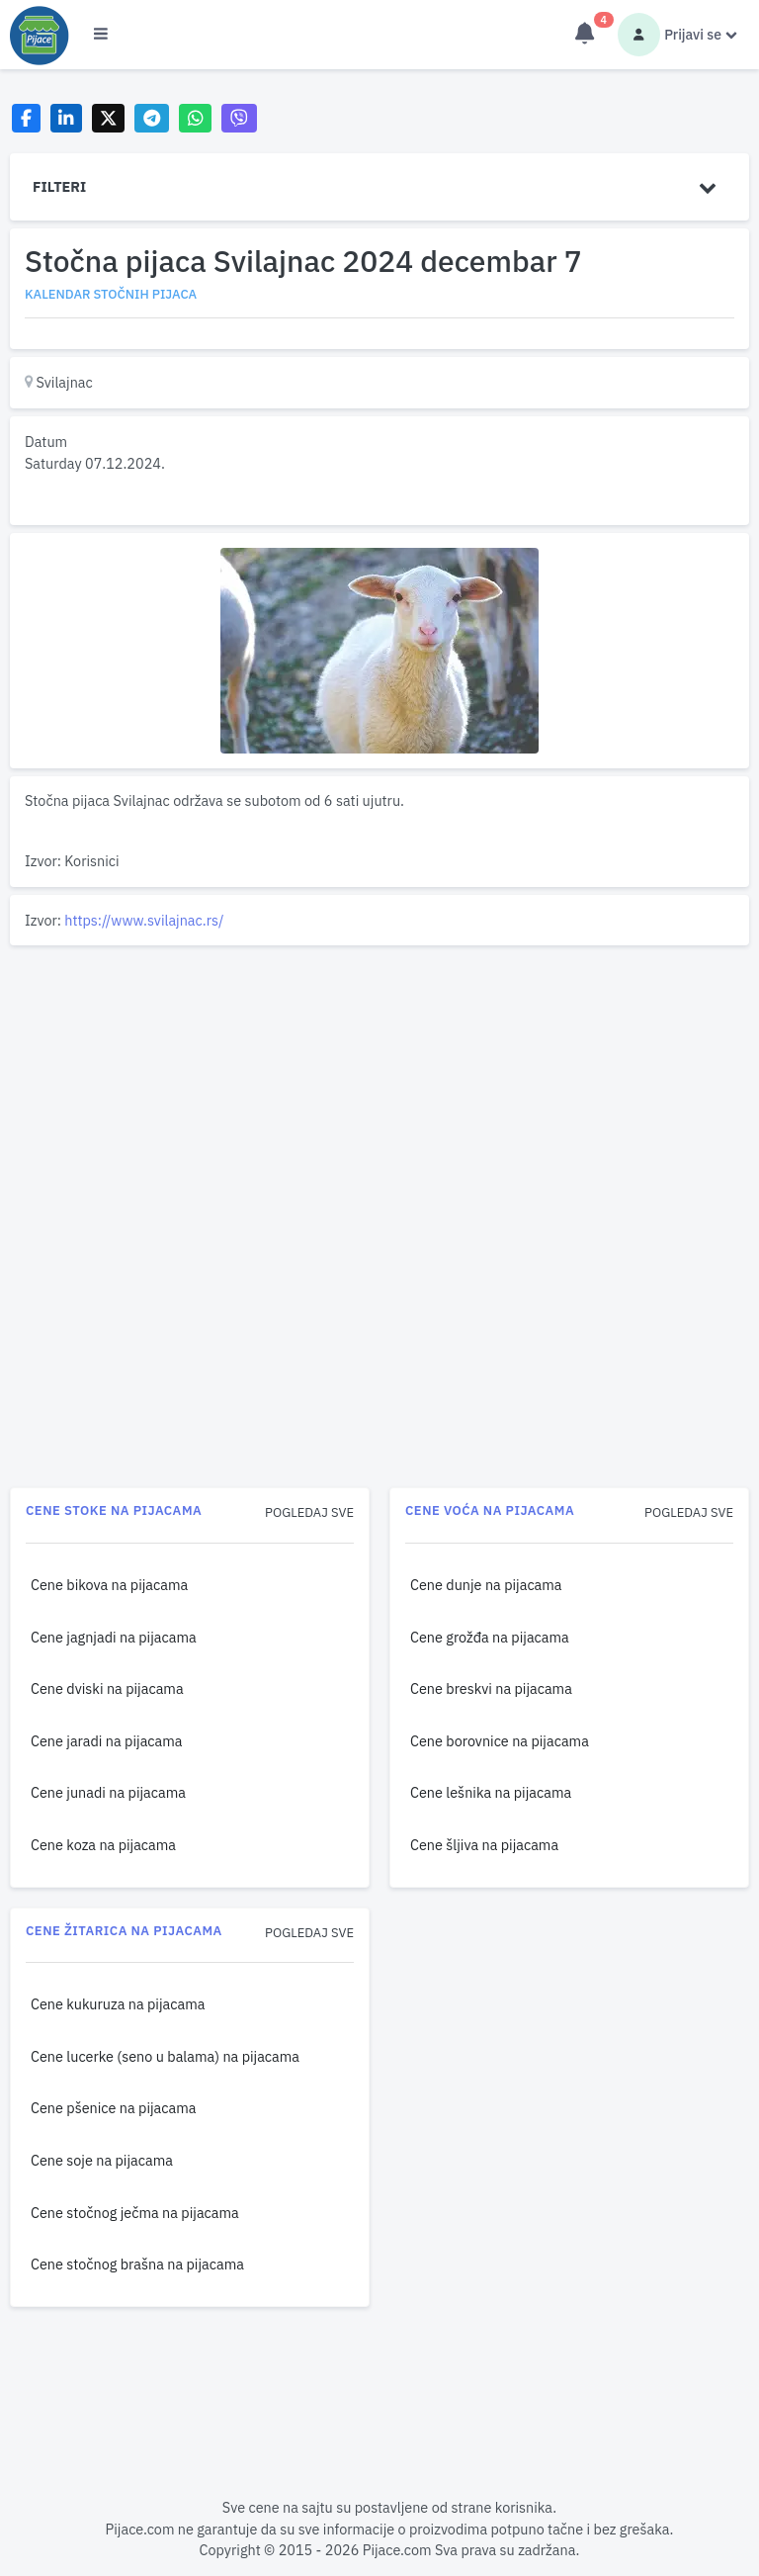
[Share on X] (108, 118)
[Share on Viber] (239, 118)
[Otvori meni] (101, 34)
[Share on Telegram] (152, 118)
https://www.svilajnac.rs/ (143, 920)
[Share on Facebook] (26, 118)
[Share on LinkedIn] (66, 118)
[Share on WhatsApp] (195, 118)
